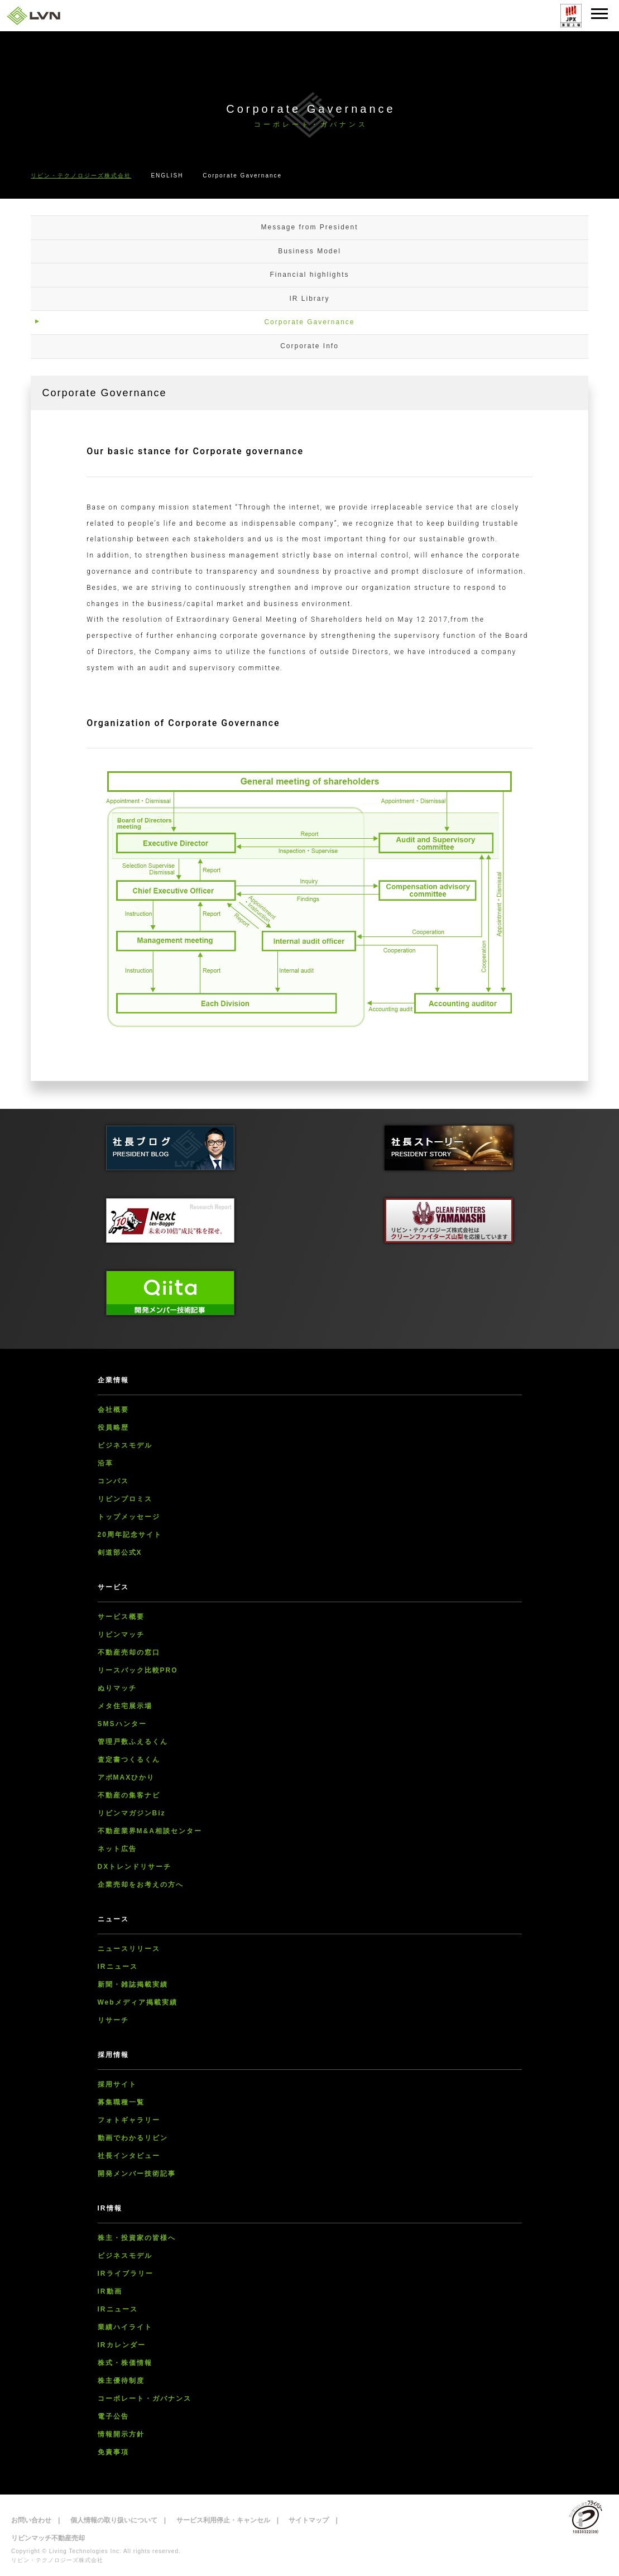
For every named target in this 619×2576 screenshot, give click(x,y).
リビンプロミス (125, 1499)
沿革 (105, 1463)
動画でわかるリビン (133, 2138)
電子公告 (113, 2416)
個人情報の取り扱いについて (113, 2520)
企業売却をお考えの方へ (141, 1884)
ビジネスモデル (125, 1445)
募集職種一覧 (121, 2102)
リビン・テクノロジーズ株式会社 (81, 175)
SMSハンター (122, 1724)
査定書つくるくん (129, 1759)
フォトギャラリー (129, 2120)
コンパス (113, 1481)
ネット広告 (117, 1849)
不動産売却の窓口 (129, 1652)
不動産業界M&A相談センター (150, 1831)
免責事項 (113, 2452)
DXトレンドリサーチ (135, 1867)
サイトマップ (309, 2520)
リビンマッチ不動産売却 (48, 2538)
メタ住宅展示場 (125, 1706)
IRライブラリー (125, 2273)
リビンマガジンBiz (132, 1813)
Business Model (309, 251)
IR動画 (110, 2291)
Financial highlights (309, 274)
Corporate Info (309, 346)
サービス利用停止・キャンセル (223, 2520)
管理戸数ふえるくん (133, 1742)
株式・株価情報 (125, 2363)
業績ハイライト (125, 2327)
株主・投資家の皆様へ (137, 2238)
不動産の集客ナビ (129, 1795)
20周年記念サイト (130, 1535)
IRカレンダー (122, 2345)
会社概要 (113, 1410)
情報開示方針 (121, 2434)
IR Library (309, 298)
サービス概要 (121, 1617)
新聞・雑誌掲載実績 (133, 1984)
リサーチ (113, 2020)
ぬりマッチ (117, 1688)
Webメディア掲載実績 (137, 2002)
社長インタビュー (129, 2156)
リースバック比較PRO (138, 1670)
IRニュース (118, 1967)
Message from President (309, 227)
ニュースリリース (129, 1949)
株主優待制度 (121, 2381)
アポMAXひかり (126, 1777)
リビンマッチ (121, 1634)
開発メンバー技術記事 (137, 2174)
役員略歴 (113, 1427)
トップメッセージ (129, 1517)
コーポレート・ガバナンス (144, 2398)
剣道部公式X (120, 1552)
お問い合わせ (31, 2520)
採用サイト (117, 2084)
